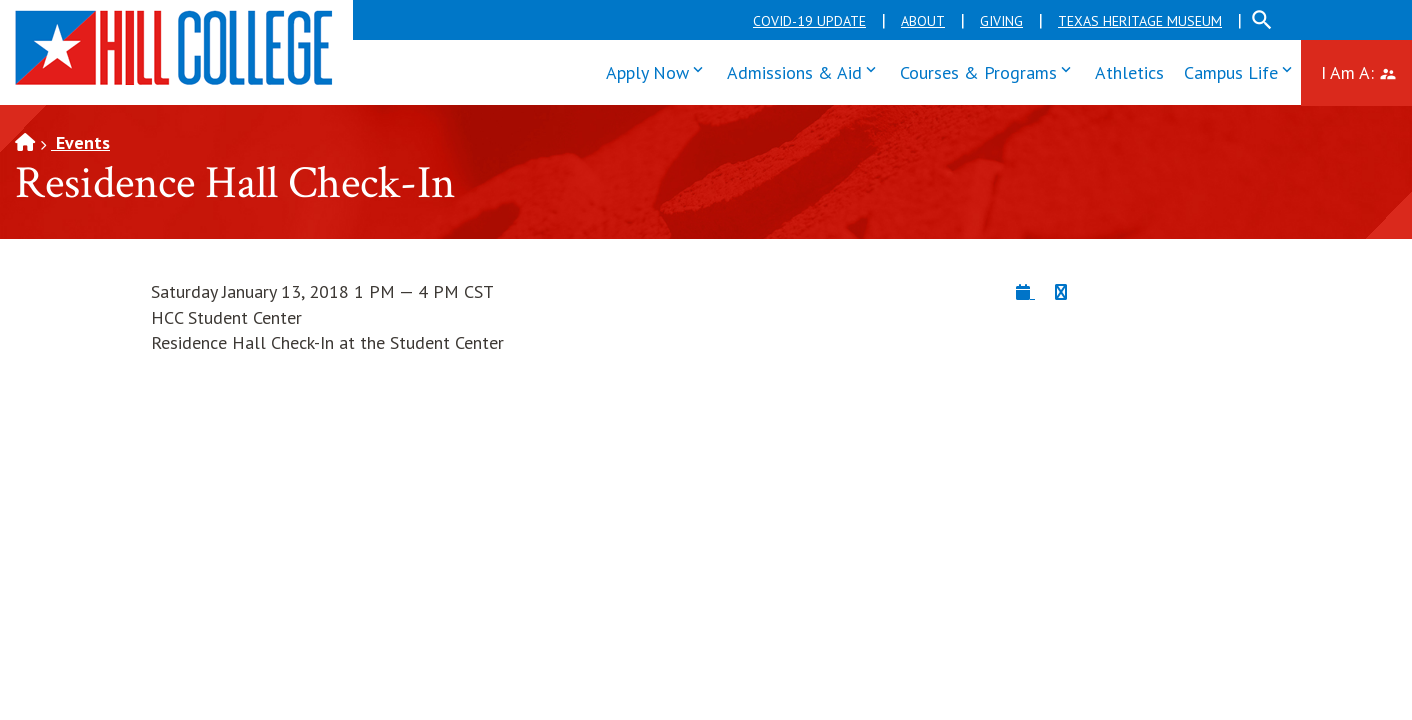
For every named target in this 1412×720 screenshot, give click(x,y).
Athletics (1129, 72)
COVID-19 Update (809, 21)
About (923, 21)
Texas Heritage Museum (1140, 21)
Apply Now (659, 70)
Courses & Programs (990, 70)
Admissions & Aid (806, 70)
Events (80, 142)
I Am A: (1366, 70)
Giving (1001, 21)
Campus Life (1242, 70)
